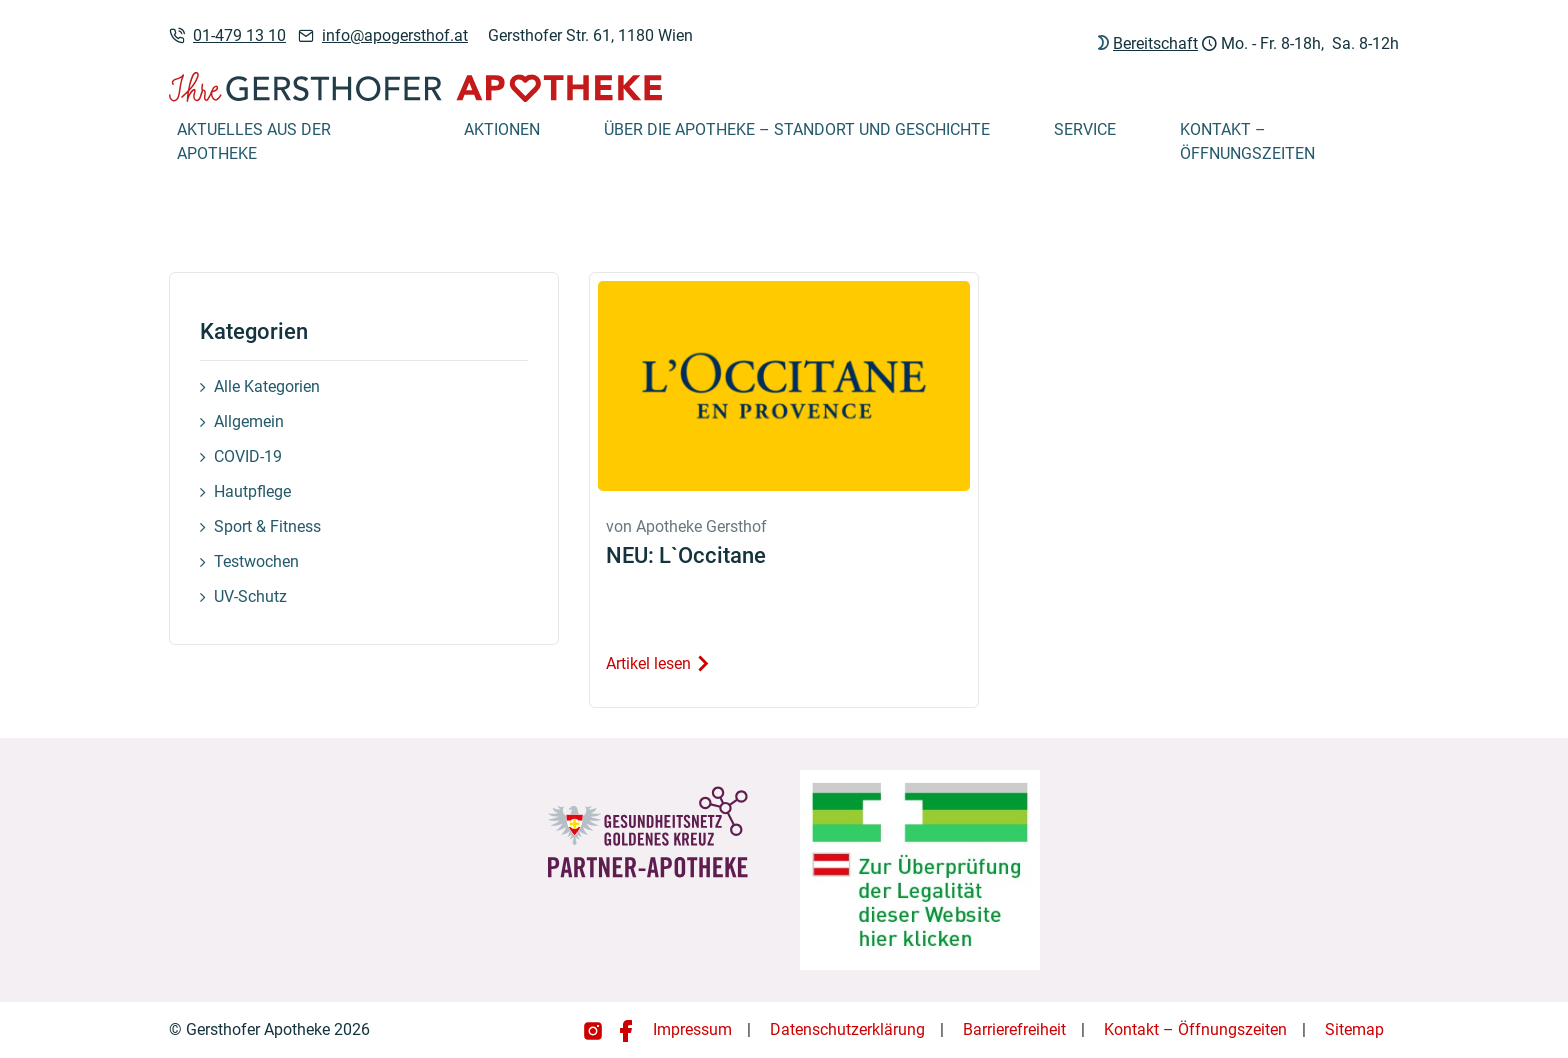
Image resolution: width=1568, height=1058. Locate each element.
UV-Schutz (250, 596)
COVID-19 (248, 456)
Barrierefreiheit (1014, 1029)
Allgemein (249, 421)
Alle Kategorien (267, 386)
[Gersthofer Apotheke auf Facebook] (626, 1029)
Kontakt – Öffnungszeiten (1247, 141)
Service (1085, 129)
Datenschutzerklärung (847, 1029)
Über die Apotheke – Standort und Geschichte (797, 129)
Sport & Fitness (267, 526)
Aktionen (502, 129)
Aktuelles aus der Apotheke (254, 141)
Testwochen (256, 561)
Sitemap (1354, 1029)
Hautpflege (252, 491)
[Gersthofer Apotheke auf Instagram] (595, 1029)
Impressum (692, 1029)
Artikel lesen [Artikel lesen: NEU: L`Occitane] (658, 663)
